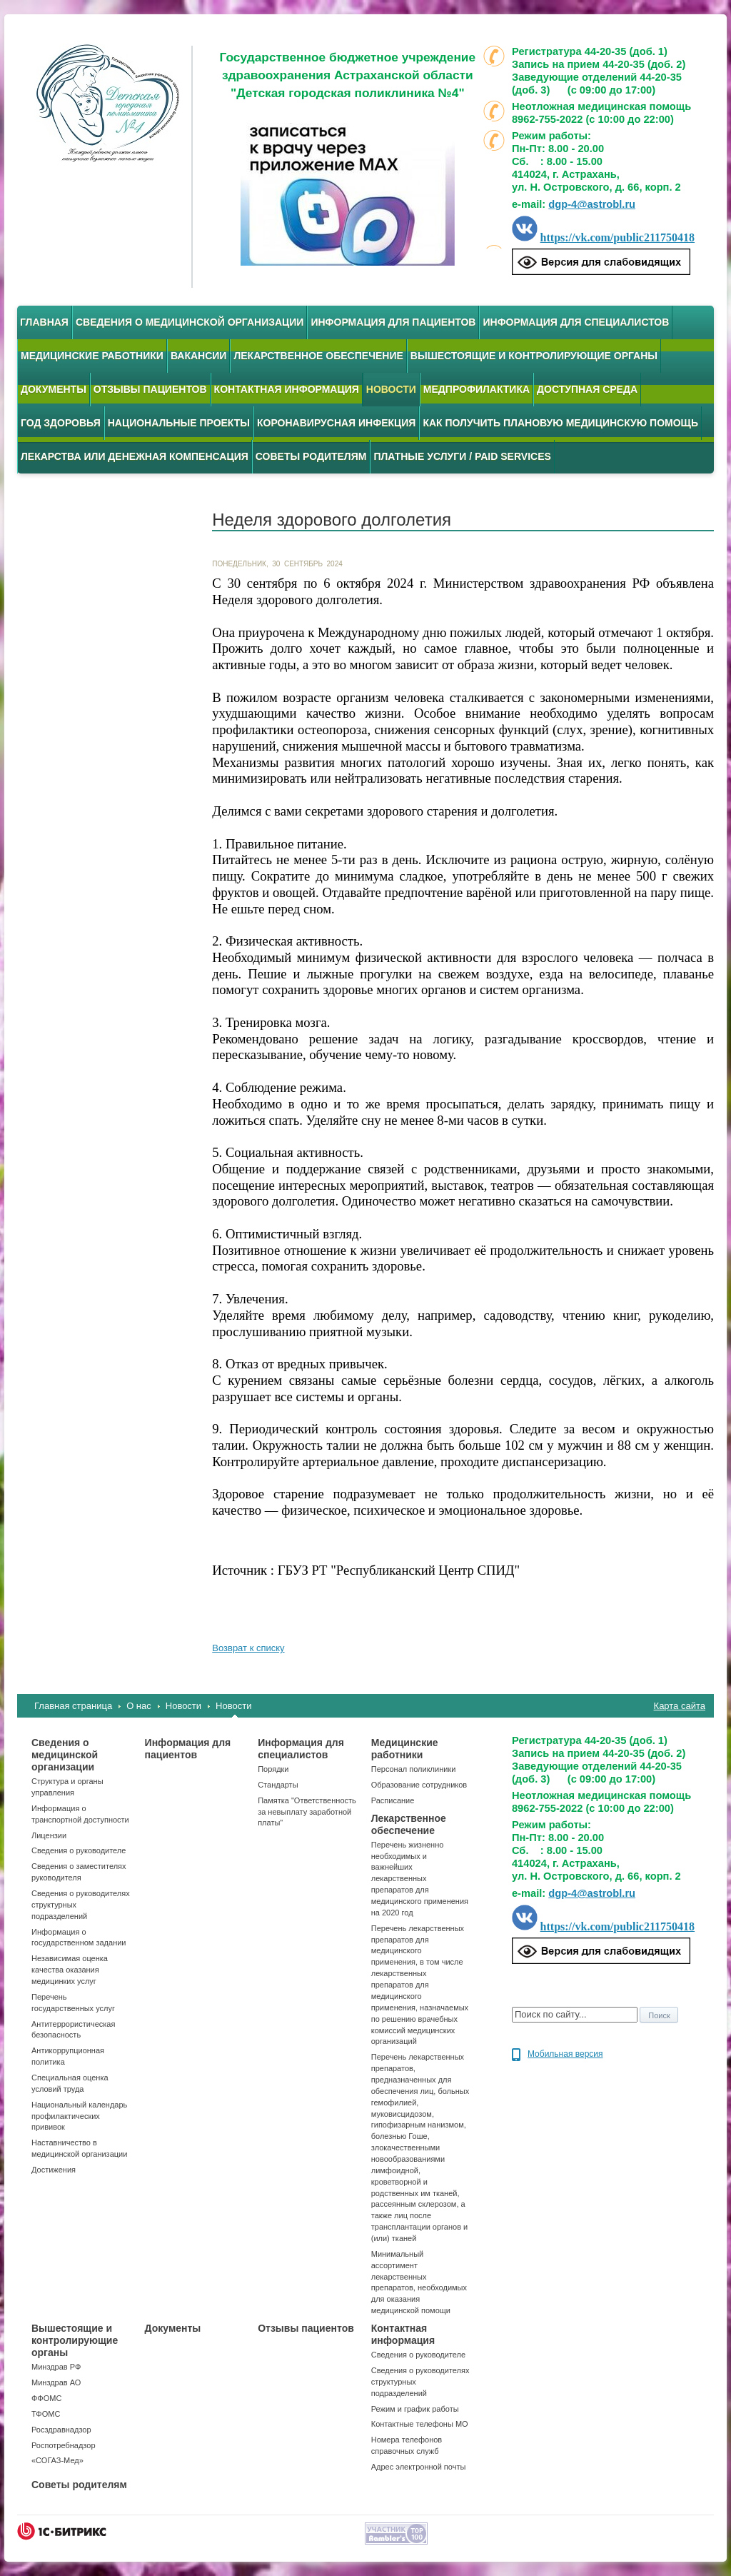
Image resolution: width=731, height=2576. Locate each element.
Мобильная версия (565, 2054)
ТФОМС (45, 2414)
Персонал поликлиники (413, 1769)
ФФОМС (46, 2398)
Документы (53, 389)
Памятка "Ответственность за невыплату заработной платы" (307, 1812)
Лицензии (48, 1835)
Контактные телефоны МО (419, 2424)
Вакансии (199, 355)
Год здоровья (61, 423)
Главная (44, 322)
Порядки (273, 1769)
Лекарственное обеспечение (318, 355)
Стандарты (278, 1784)
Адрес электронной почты (418, 2466)
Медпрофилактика (476, 389)
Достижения (53, 2169)
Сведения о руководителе (78, 1850)
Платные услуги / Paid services (461, 456)
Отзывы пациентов (150, 389)
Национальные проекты (179, 423)
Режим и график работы (415, 2409)
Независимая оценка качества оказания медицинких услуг (69, 1969)
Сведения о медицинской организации (190, 322)
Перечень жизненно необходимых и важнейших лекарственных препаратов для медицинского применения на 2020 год (419, 1878)
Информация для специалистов (576, 322)
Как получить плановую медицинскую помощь (560, 423)
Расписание (393, 1800)
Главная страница (73, 1705)
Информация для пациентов (393, 322)
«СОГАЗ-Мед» (57, 2460)
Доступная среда (587, 389)
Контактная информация (286, 389)
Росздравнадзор (61, 2429)
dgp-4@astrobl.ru (591, 204)
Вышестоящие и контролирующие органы (533, 355)
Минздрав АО (56, 2382)
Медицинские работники (92, 355)
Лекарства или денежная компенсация (134, 456)
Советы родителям (311, 456)
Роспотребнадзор (63, 2445)
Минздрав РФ (56, 2366)
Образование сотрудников (419, 1784)
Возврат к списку (248, 1648)
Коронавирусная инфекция (336, 423)
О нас (138, 1705)
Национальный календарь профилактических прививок (79, 2116)
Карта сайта (679, 1705)
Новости (183, 1705)
